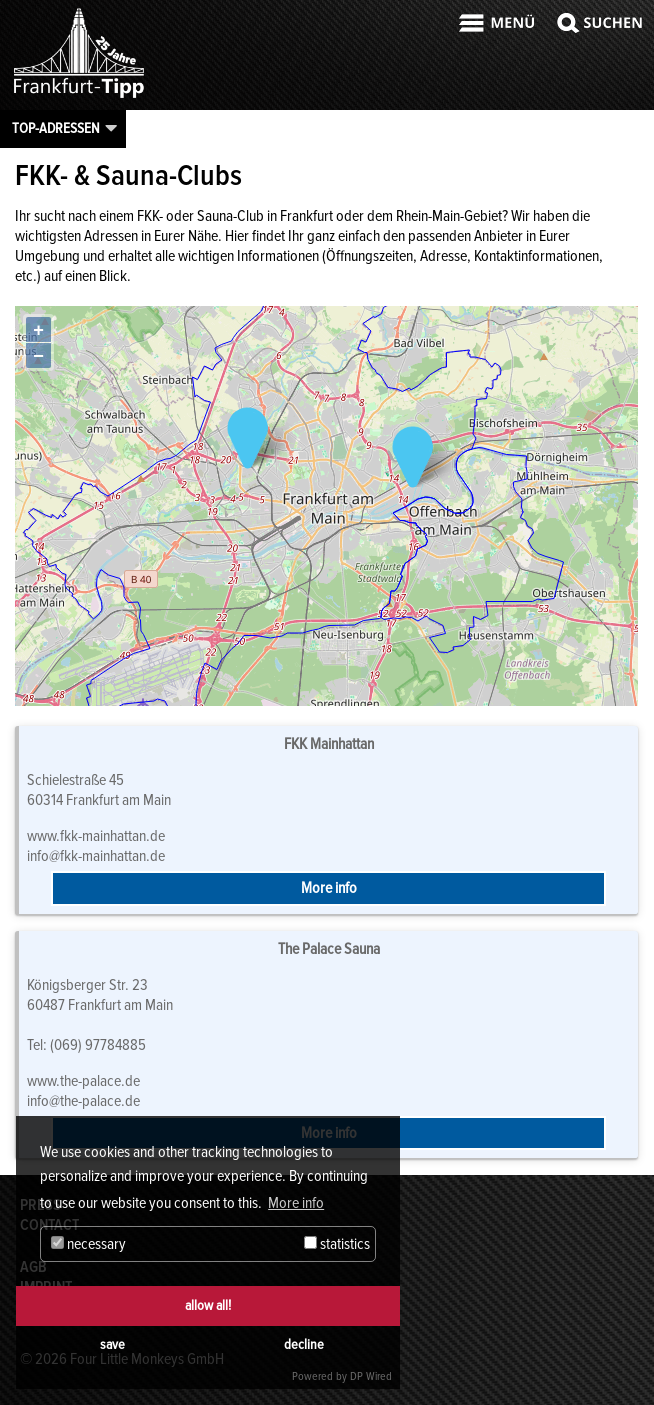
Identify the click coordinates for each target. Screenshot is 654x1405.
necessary (88, 1244)
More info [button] (296, 1203)
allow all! (208, 1305)
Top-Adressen (56, 128)
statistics (337, 1244)
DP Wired (371, 1376)
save (112, 1344)
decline (304, 1344)
